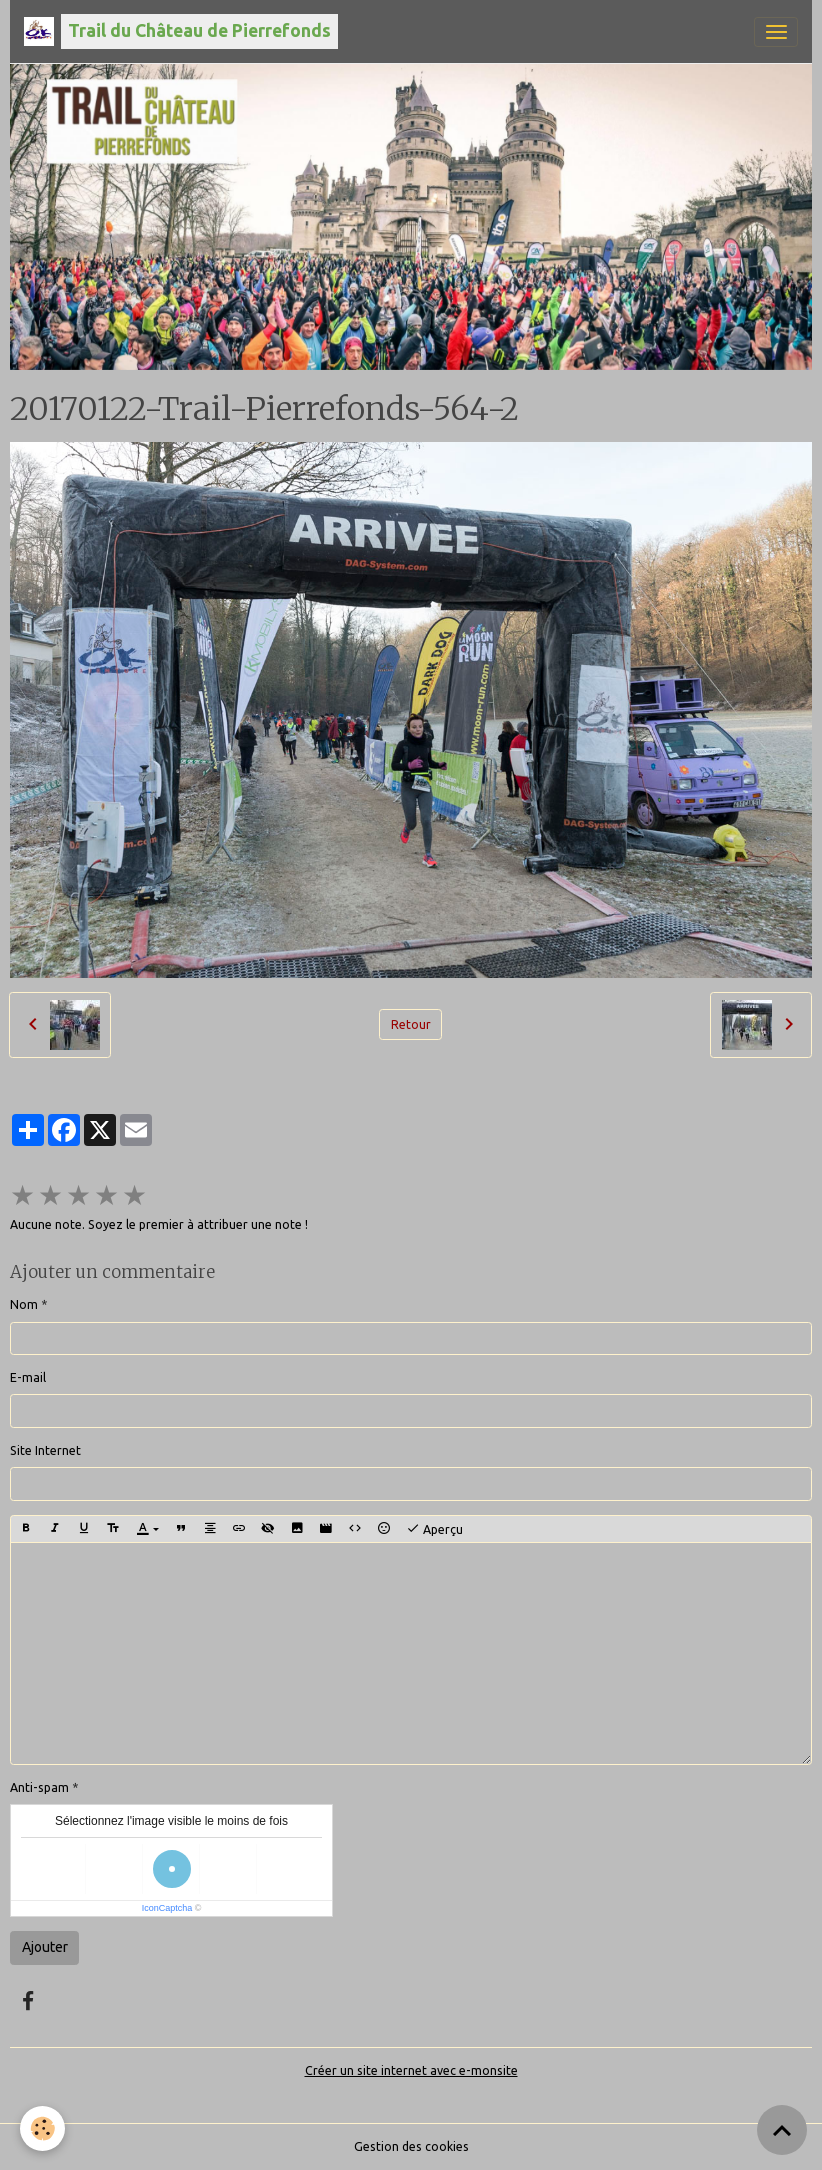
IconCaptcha (167, 1908)
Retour (411, 1024)
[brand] (181, 31)
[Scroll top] (782, 2130)
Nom (24, 1304)
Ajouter (45, 1947)
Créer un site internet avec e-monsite (411, 2070)
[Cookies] (42, 2128)
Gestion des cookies (411, 2146)
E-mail (28, 1377)
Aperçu (434, 1529)
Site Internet (45, 1450)
